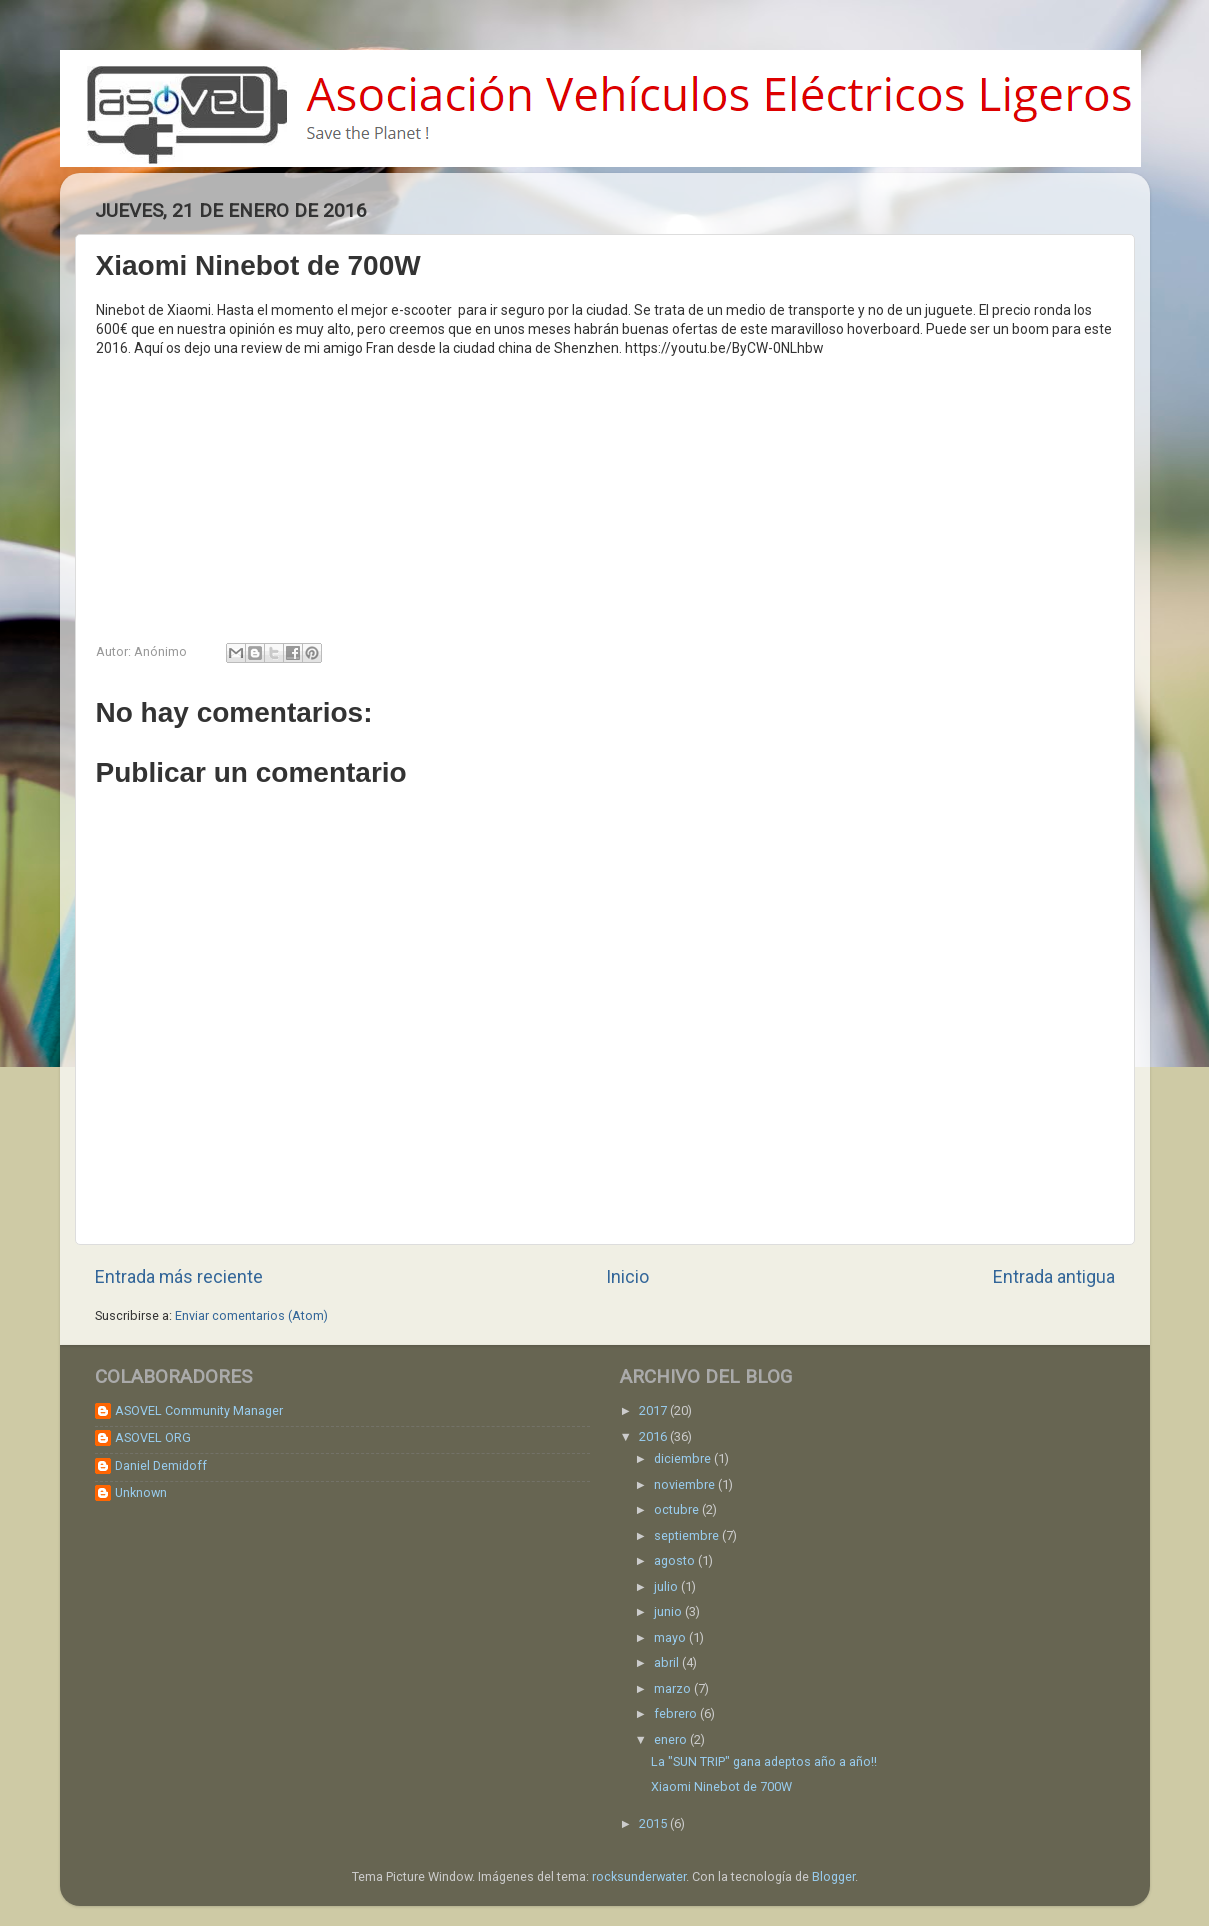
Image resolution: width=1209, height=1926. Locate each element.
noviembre (686, 1484)
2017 (654, 1410)
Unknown (141, 1492)
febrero (677, 1713)
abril (668, 1662)
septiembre (688, 1535)
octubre (678, 1509)
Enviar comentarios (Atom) (251, 1315)
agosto (676, 1560)
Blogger (833, 1876)
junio (669, 1611)
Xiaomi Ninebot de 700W (721, 1786)
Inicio (627, 1277)
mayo (671, 1637)
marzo (674, 1688)
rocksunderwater (639, 1876)
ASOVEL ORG (153, 1437)
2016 (654, 1436)
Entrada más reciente (179, 1277)
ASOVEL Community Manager (199, 1410)
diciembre (684, 1458)
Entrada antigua (1054, 1277)
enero (672, 1739)
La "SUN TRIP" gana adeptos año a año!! (764, 1761)
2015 (654, 1823)
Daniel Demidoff (161, 1465)
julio (667, 1586)
